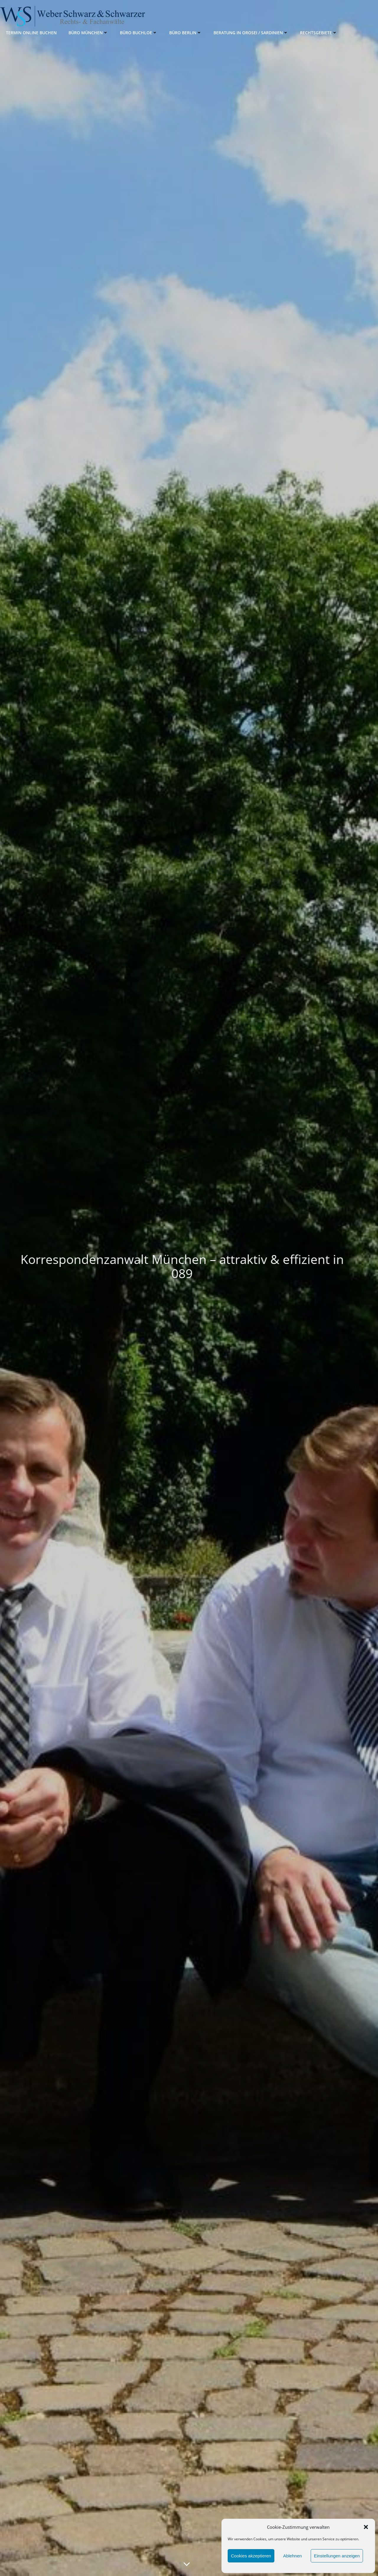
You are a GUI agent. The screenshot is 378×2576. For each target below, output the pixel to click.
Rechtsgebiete (318, 32)
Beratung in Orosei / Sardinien (251, 32)
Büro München (88, 32)
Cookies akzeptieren (251, 2555)
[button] (366, 2527)
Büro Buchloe (138, 32)
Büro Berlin (185, 32)
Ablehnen (292, 2555)
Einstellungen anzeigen (337, 2555)
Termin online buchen (31, 32)
